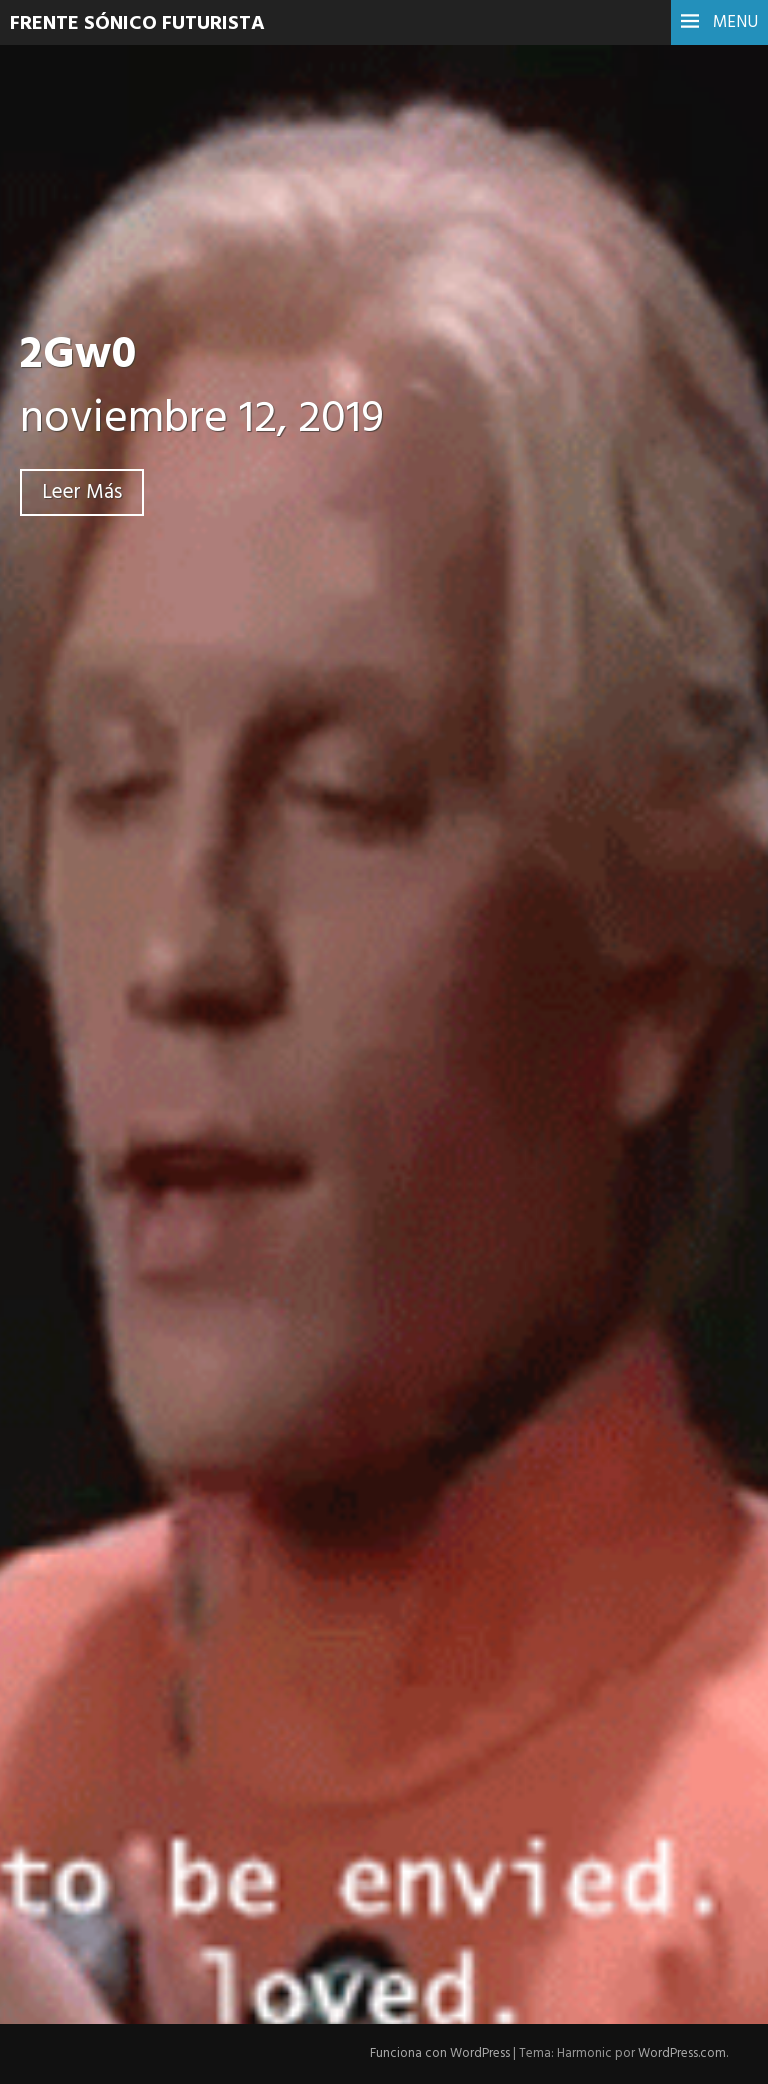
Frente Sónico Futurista (137, 24)
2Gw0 (78, 356)
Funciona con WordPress (440, 2053)
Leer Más (82, 492)
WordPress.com (682, 2053)
